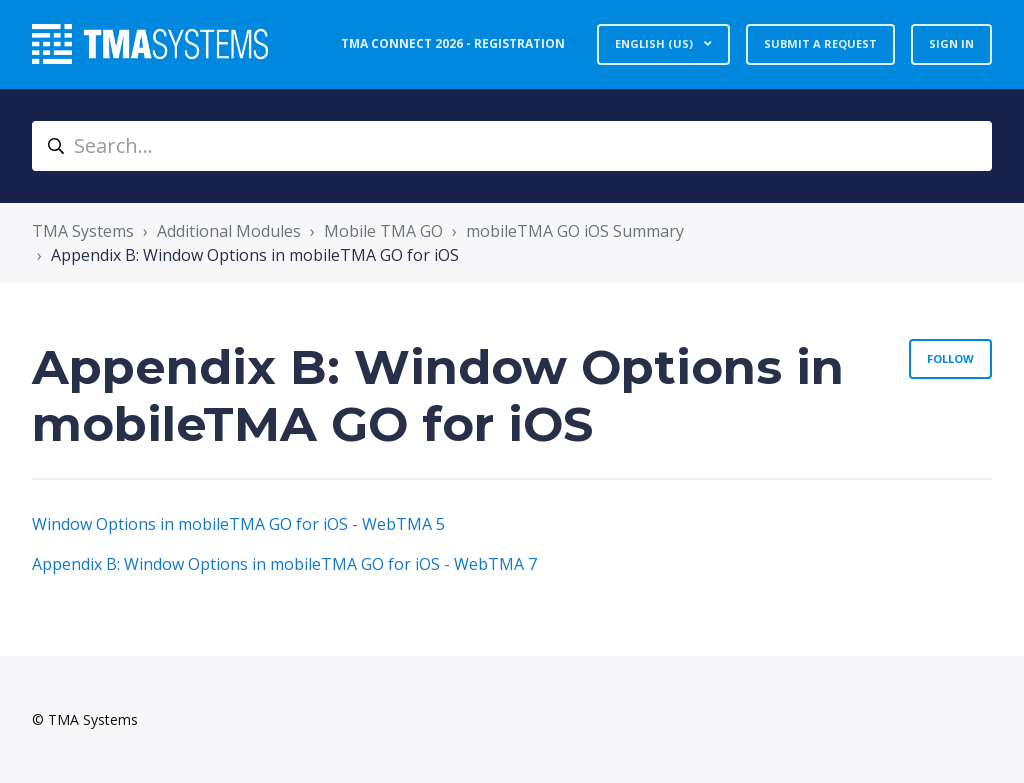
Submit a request (820, 43)
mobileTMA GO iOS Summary (575, 231)
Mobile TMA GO (383, 231)
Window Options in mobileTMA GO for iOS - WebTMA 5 (238, 524)
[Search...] (512, 146)
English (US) (655, 43)
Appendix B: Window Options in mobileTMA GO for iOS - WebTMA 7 (284, 564)
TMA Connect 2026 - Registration (453, 43)
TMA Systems (83, 231)
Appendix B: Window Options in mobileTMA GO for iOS (255, 255)
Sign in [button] (951, 43)
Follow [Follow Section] (950, 358)
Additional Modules (229, 231)
